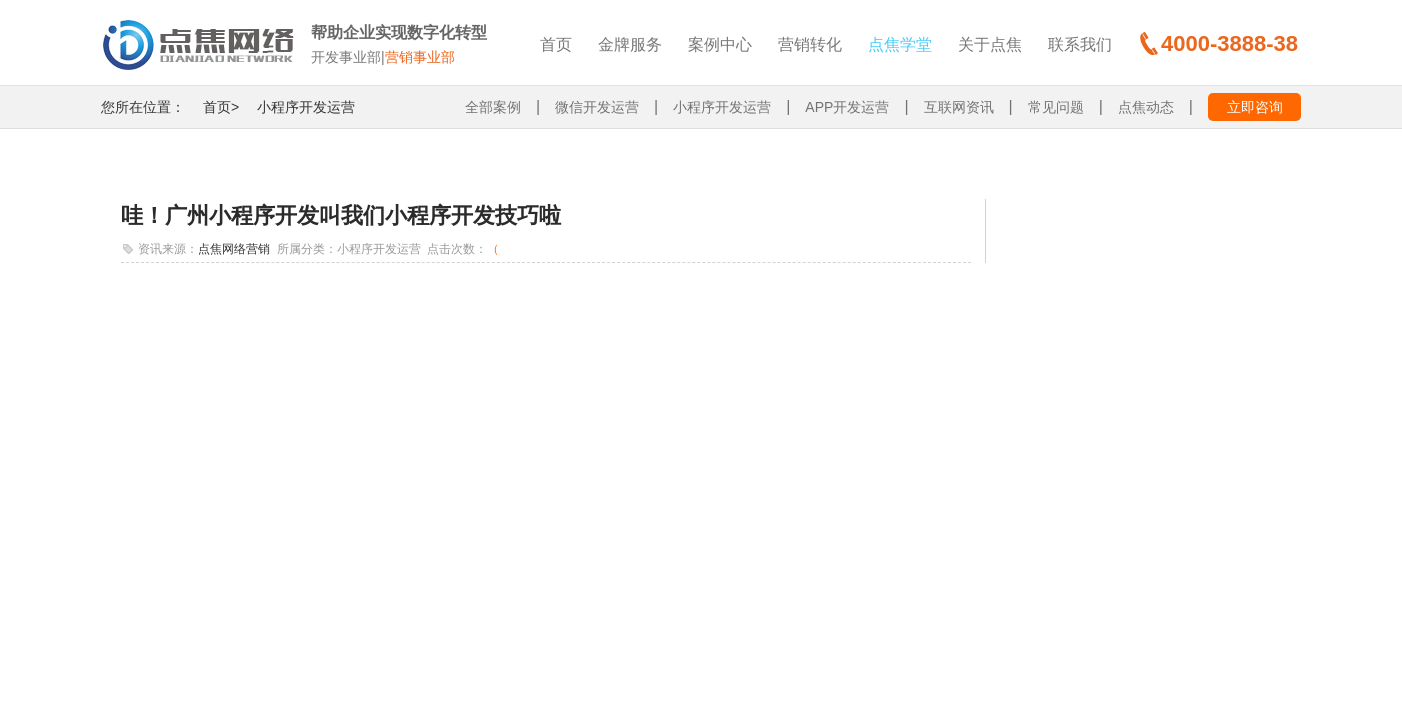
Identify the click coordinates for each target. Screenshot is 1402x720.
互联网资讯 (959, 107)
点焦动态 (1146, 107)
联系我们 (1080, 44)
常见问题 (1056, 107)
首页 (556, 44)
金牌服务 (630, 44)
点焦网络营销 (234, 249)
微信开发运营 (597, 107)
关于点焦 (990, 44)
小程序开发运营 (306, 107)
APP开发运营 (847, 107)
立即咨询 (1255, 107)
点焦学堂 (900, 44)
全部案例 (493, 107)
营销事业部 (420, 57)
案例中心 (720, 44)
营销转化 (810, 44)
